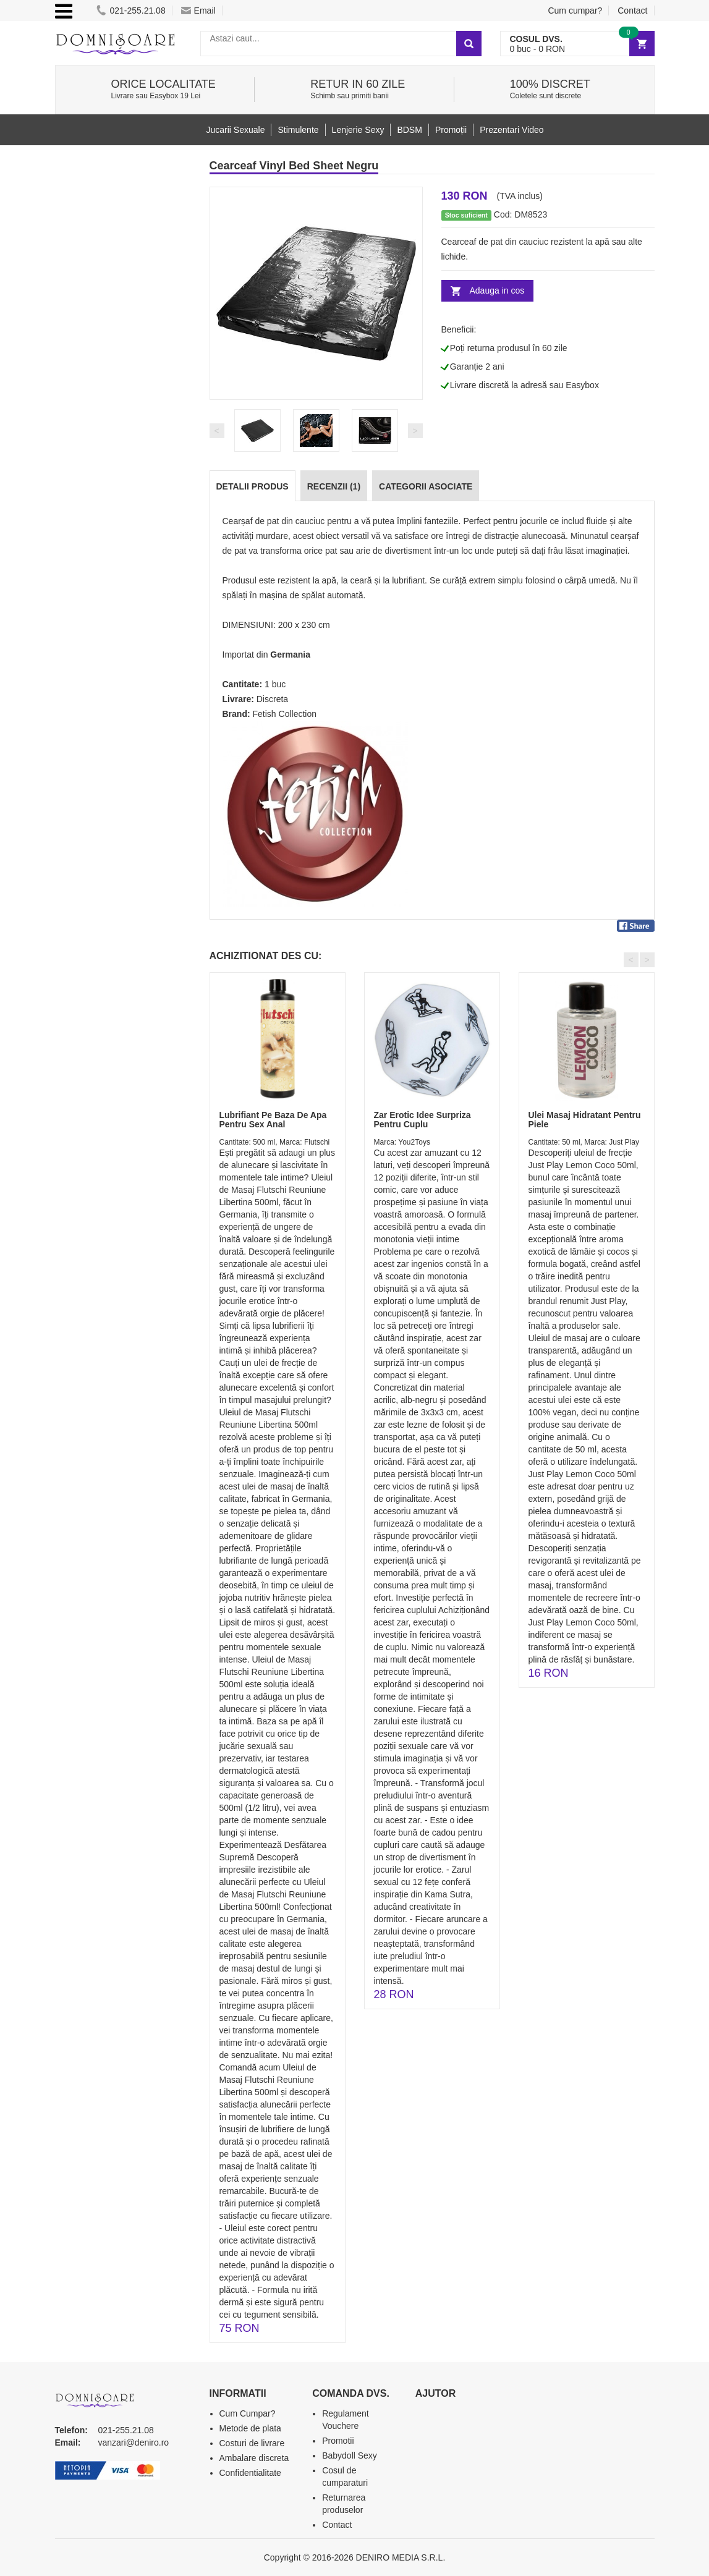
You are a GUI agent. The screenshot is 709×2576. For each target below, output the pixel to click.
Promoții (451, 130)
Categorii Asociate (425, 486)
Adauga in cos (497, 290)
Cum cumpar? (575, 10)
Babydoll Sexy (349, 2455)
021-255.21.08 (130, 10)
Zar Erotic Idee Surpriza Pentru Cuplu (422, 1119)
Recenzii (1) (333, 486)
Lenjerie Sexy (358, 130)
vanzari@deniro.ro (133, 2442)
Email (198, 10)
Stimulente (298, 130)
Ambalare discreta (254, 2458)
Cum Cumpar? (247, 2413)
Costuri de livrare (252, 2443)
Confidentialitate (250, 2473)
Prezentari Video (511, 130)
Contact (632, 10)
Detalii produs (252, 486)
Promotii (338, 2441)
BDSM (409, 130)
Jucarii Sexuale (235, 130)
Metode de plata (250, 2428)
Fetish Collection (285, 714)
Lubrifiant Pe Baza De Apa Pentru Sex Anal (273, 1119)
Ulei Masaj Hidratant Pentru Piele (585, 1119)
